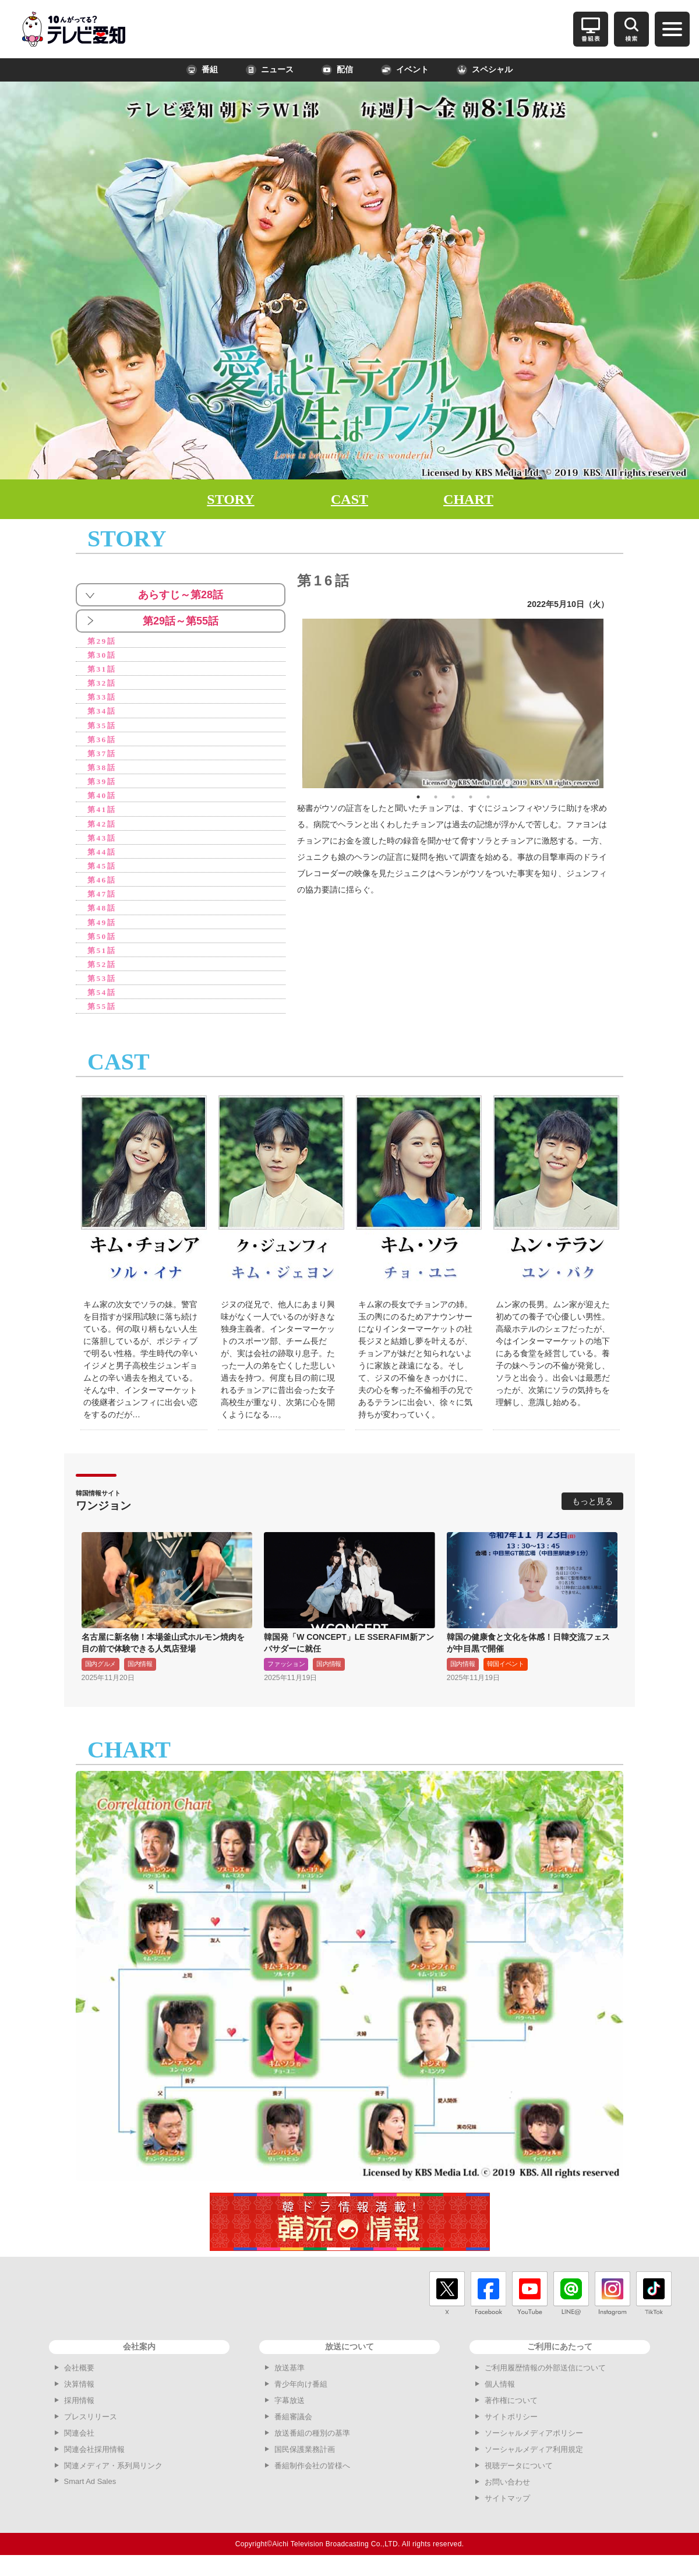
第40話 (102, 800)
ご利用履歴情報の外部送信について (545, 2378)
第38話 (102, 771)
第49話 (102, 930)
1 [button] (418, 797)
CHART (468, 499)
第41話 (102, 814)
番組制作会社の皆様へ (312, 2476)
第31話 (102, 669)
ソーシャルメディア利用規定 (534, 2459)
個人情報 (500, 2394)
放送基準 (289, 2378)
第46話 (102, 886)
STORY (230, 499)
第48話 (102, 915)
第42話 (102, 828)
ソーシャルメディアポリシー (534, 2443)
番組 (202, 70)
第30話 (102, 655)
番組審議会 (293, 2427)
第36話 (102, 741)
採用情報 (79, 2410)
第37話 (102, 756)
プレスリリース (90, 2427)
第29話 (102, 641)
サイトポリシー (511, 2427)
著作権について (511, 2410)
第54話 (102, 1002)
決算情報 (79, 2394)
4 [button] (470, 797)
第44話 (102, 857)
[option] (453, 703)
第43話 (102, 843)
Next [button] (612, 703)
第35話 (102, 728)
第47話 (102, 901)
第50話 (102, 944)
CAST (349, 499)
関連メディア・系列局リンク (113, 2476)
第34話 (102, 713)
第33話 (102, 698)
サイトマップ (507, 2508)
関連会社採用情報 (94, 2459)
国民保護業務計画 (304, 2459)
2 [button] (436, 797)
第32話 (102, 684)
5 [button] (488, 797)
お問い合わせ (507, 2492)
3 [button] (453, 797)
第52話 (102, 973)
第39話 (102, 785)
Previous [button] (293, 703)
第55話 (102, 1016)
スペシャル (485, 70)
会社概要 (79, 2378)
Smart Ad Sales (90, 2491)
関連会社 (79, 2443)
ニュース (270, 70)
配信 (337, 70)
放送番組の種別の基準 (312, 2443)
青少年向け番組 (300, 2394)
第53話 (102, 987)
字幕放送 (289, 2410)
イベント (405, 70)
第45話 (102, 872)
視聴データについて (519, 2476)
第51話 (102, 958)
